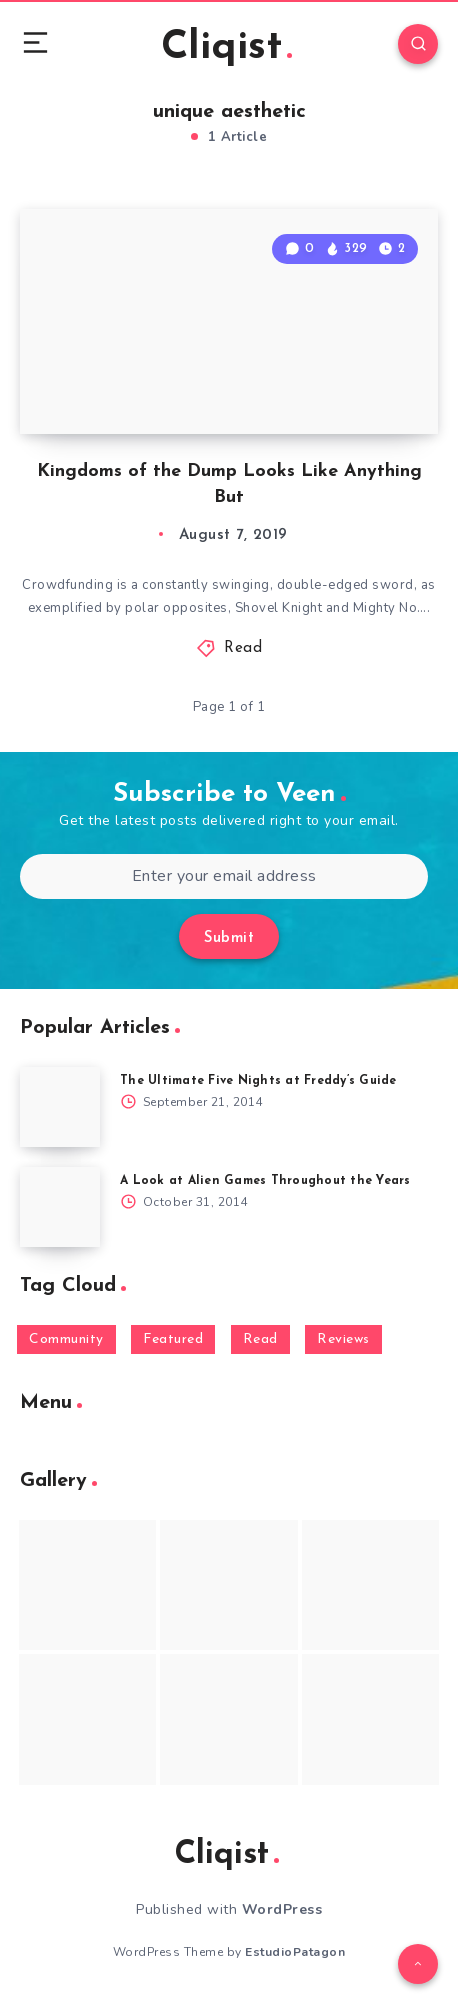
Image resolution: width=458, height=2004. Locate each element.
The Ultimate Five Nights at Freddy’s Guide (258, 1081)
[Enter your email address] (224, 876)
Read (243, 648)
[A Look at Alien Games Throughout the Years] (60, 1207)
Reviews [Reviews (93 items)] (343, 1339)
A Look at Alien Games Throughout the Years (265, 1181)
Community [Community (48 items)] (66, 1339)
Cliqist (226, 48)
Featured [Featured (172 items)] (173, 1339)
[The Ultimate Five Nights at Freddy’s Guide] (60, 1107)
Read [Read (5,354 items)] (260, 1339)
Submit (229, 938)
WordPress (282, 1909)
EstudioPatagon (295, 1952)
